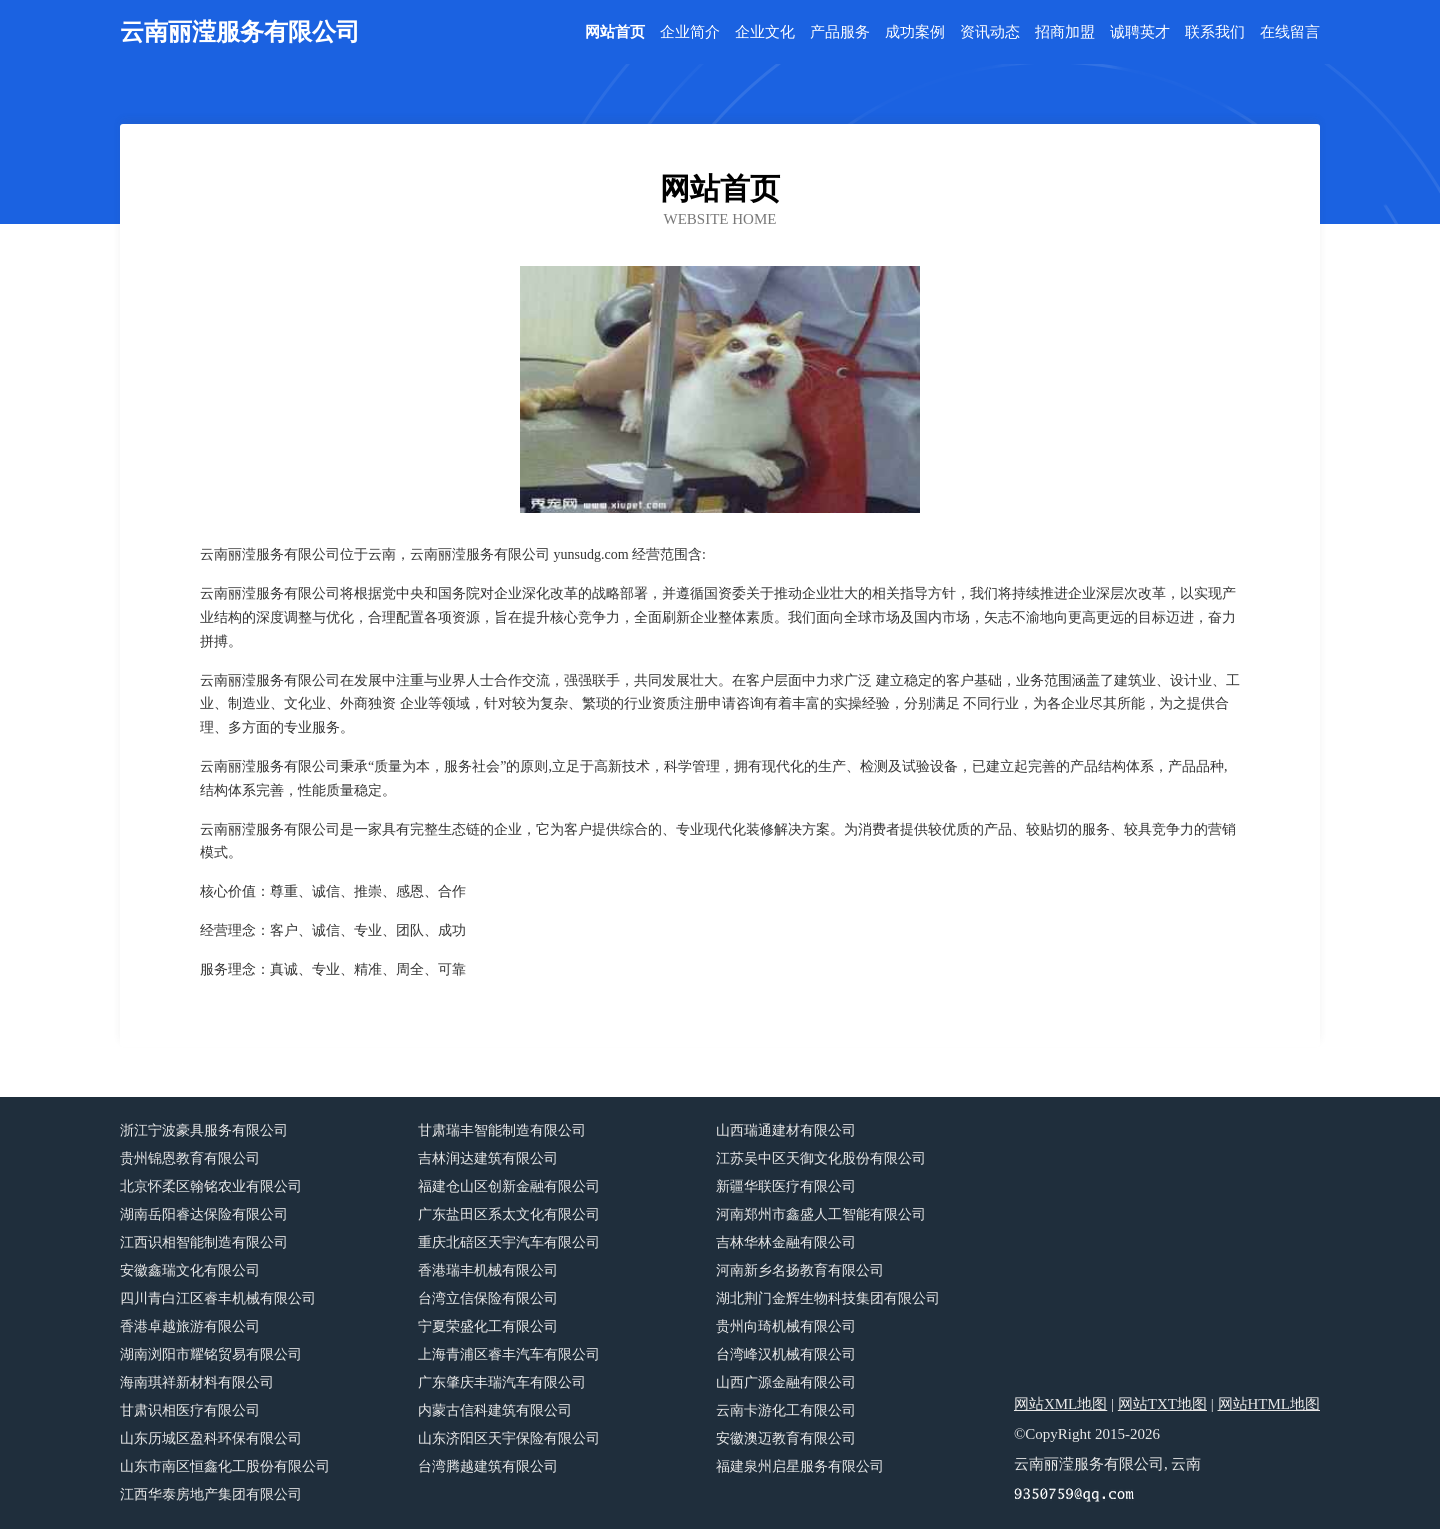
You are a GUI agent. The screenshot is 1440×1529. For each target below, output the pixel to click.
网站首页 (615, 32)
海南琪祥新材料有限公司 (197, 1382)
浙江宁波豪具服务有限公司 (204, 1130)
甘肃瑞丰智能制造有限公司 (502, 1130)
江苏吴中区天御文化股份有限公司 (821, 1158)
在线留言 (1290, 32)
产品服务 (840, 32)
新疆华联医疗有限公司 (786, 1186)
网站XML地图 (1060, 1404)
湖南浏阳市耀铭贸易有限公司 (211, 1354)
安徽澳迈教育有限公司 (786, 1438)
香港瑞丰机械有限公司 (488, 1270)
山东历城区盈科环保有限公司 (211, 1438)
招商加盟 (1065, 32)
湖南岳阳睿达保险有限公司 (204, 1214)
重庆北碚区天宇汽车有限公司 (509, 1242)
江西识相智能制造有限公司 (204, 1242)
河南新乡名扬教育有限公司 (800, 1270)
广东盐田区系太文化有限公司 (509, 1214)
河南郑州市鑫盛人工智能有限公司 (821, 1214)
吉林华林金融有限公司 (786, 1242)
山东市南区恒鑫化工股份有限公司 (225, 1466)
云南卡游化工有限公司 (786, 1410)
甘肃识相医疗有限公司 (190, 1410)
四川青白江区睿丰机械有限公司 (218, 1298)
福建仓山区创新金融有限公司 (509, 1186)
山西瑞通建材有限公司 (786, 1130)
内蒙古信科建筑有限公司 (495, 1410)
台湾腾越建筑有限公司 (488, 1466)
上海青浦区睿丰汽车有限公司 (509, 1354)
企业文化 (765, 32)
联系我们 (1215, 32)
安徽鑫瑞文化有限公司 (190, 1270)
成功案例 (915, 32)
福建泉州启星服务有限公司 (800, 1466)
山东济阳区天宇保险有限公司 (509, 1438)
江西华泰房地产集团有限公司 (211, 1494)
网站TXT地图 (1162, 1404)
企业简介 (690, 32)
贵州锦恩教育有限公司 (190, 1158)
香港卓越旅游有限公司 (190, 1326)
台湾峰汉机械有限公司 (786, 1354)
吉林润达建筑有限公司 (488, 1158)
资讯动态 (990, 32)
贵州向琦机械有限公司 (786, 1326)
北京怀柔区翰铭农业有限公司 (211, 1186)
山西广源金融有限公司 (786, 1382)
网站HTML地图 (1269, 1404)
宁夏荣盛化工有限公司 (488, 1326)
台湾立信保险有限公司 (488, 1298)
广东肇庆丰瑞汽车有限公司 (502, 1382)
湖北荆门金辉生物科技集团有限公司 (828, 1298)
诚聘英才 (1140, 32)
